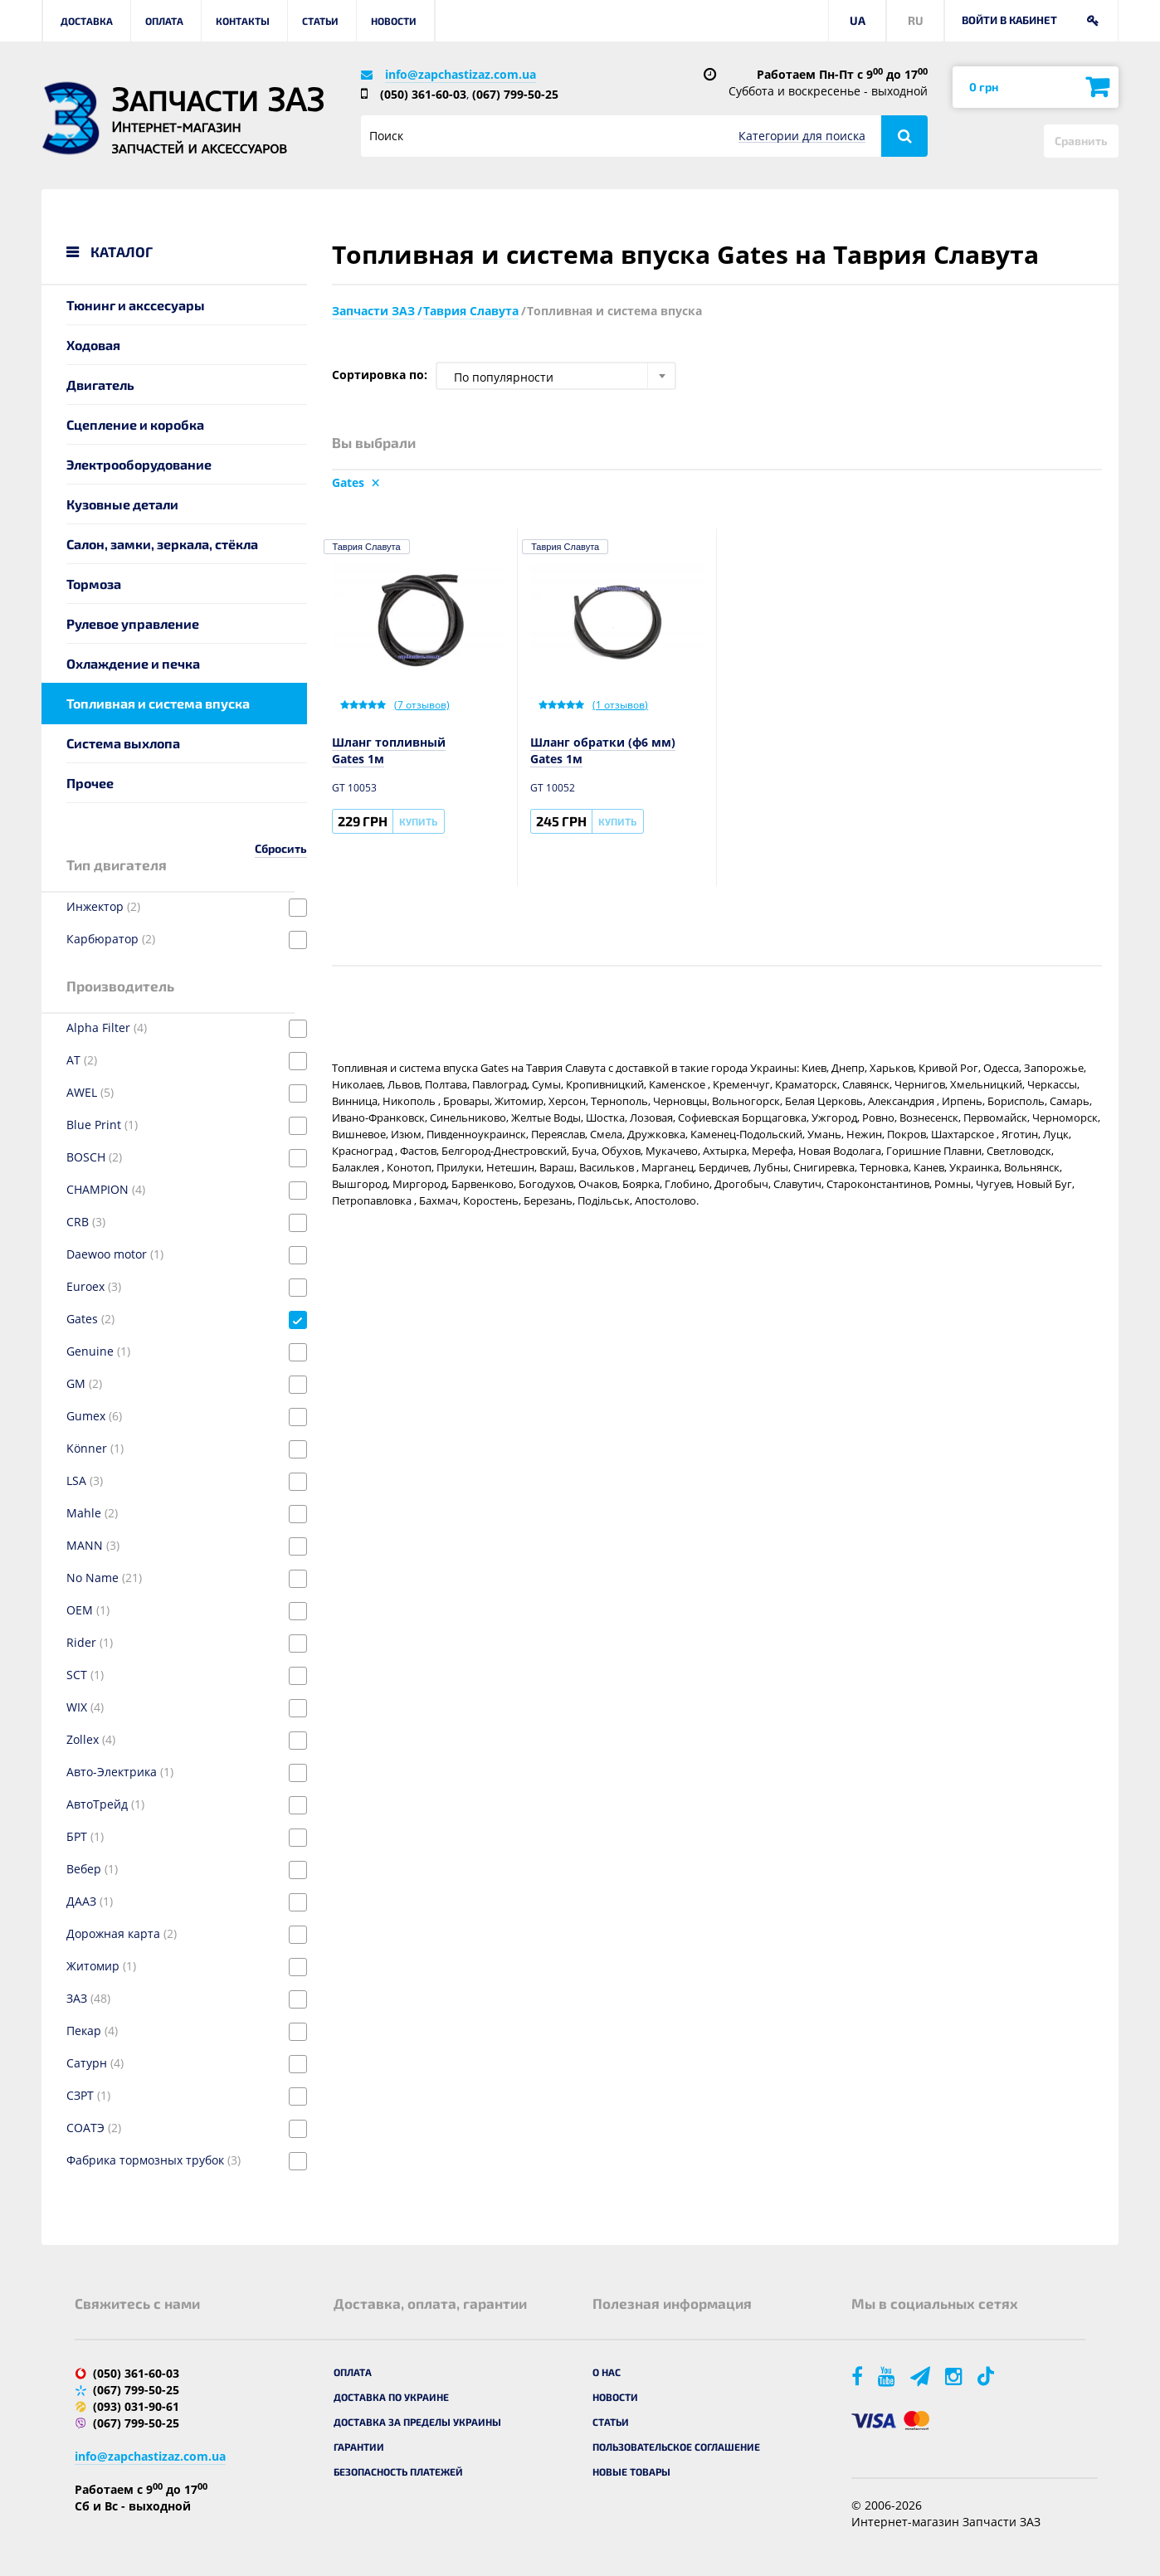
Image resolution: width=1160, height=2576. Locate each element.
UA (857, 20)
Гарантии (359, 2446)
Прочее (90, 783)
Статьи (320, 21)
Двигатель (100, 384)
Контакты (243, 21)
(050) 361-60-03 (423, 94)
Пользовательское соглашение (676, 2446)
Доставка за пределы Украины (417, 2421)
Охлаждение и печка (133, 663)
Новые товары (631, 2471)
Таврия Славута (367, 547)
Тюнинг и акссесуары (135, 305)
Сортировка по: (379, 374)
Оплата (164, 21)
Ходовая (93, 345)
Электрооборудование (139, 464)
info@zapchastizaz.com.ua (460, 74)
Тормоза (93, 584)
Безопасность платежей (398, 2471)
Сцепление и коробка (135, 424)
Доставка (87, 21)
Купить (418, 821)
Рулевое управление (132, 623)
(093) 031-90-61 (136, 2406)
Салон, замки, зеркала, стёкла (162, 544)
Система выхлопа (123, 743)
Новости (394, 21)
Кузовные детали (122, 504)
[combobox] (556, 376)
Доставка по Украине (391, 2397)
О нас (606, 2372)
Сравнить (1081, 141)
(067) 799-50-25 (515, 94)
